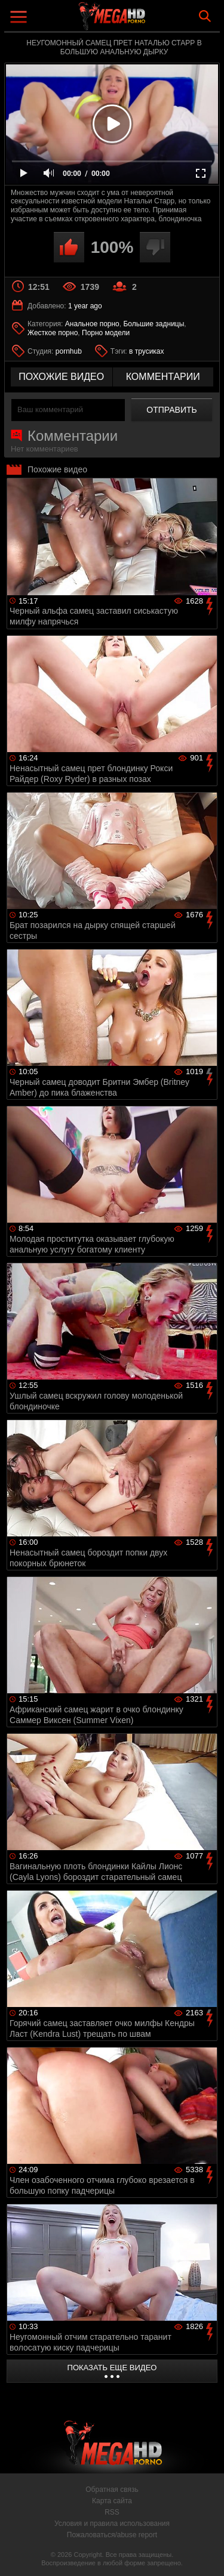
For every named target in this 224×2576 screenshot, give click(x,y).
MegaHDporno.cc (145, 20)
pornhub (69, 351)
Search (205, 16)
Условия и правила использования (112, 2523)
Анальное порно (92, 324)
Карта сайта (112, 2501)
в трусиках (146, 351)
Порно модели (106, 333)
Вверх (206, 2554)
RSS (112, 2512)
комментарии (163, 377)
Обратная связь (111, 2489)
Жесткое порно (52, 333)
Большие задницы (153, 324)
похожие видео (61, 377)
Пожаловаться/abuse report (112, 2535)
